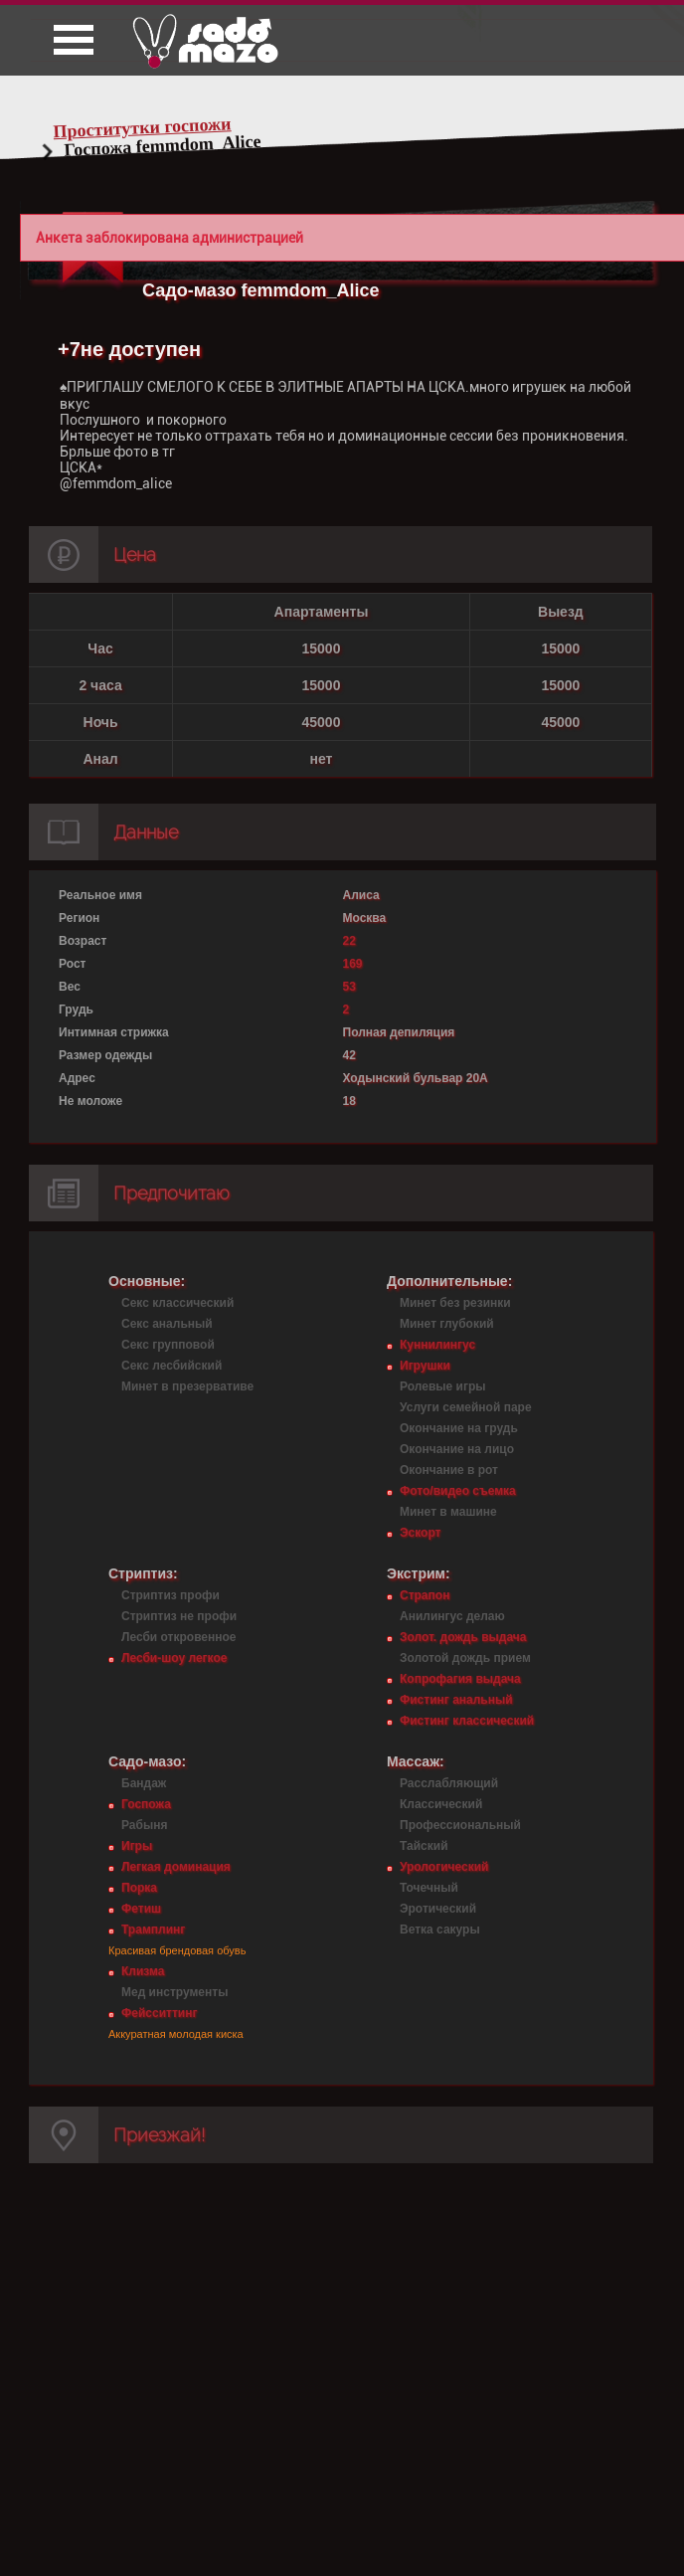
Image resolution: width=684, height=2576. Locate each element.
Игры (136, 1846)
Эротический (438, 1909)
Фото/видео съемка (458, 1491)
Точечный (429, 1888)
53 (349, 987)
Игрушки (425, 1366)
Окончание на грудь (459, 1428)
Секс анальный (167, 1324)
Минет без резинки (455, 1303)
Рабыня (144, 1825)
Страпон (424, 1595)
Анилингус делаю (452, 1616)
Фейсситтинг (159, 2013)
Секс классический (177, 1303)
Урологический (444, 1867)
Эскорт (420, 1533)
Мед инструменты (174, 1992)
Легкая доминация (176, 1867)
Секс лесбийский (171, 1366)
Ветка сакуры (440, 1929)
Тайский (424, 1846)
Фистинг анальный (456, 1700)
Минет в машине (448, 1512)
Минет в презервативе (187, 1386)
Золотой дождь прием (465, 1658)
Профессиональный (460, 1825)
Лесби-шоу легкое (174, 1658)
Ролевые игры (442, 1386)
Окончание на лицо (457, 1449)
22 (349, 941)
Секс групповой (168, 1345)
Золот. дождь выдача (463, 1637)
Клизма (142, 1971)
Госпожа (146, 1804)
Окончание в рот (449, 1470)
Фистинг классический (467, 1721)
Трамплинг (153, 1929)
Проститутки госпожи (142, 127)
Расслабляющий (449, 1783)
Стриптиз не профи (179, 1616)
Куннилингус (437, 1345)
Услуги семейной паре (466, 1407)
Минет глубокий (447, 1324)
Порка (139, 1888)
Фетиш (141, 1909)
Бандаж (143, 1783)
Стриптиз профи (170, 1595)
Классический (441, 1804)
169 (353, 964)
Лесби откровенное (179, 1637)
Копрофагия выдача (460, 1679)
